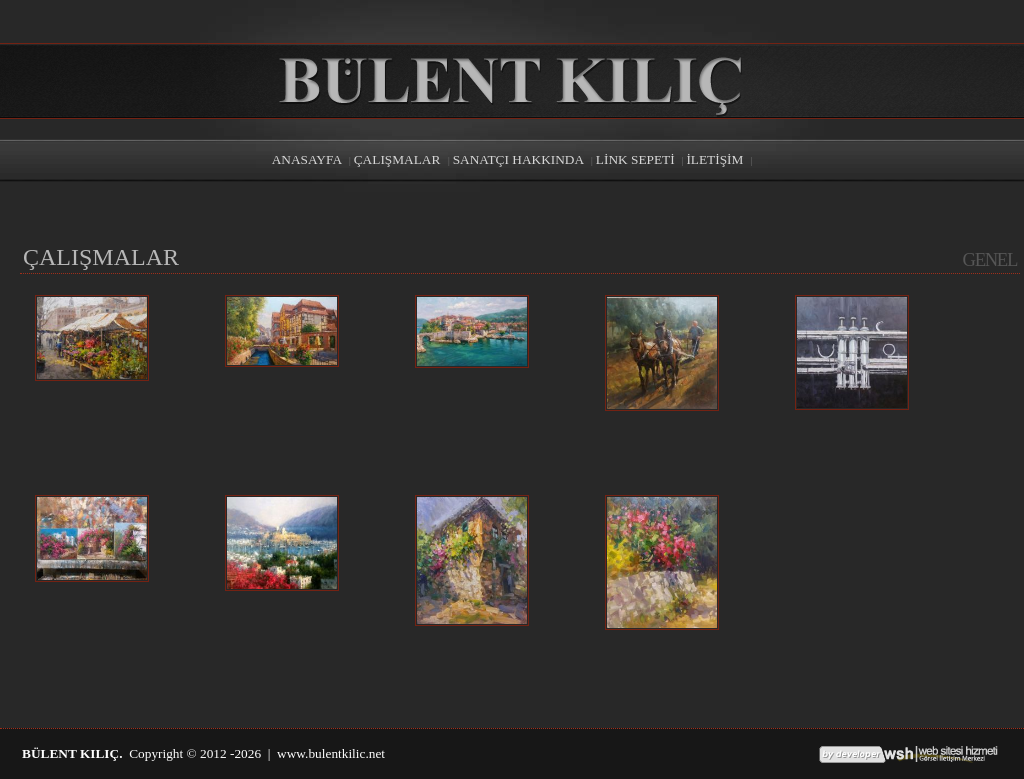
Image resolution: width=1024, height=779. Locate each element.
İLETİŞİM (714, 159)
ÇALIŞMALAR (399, 159)
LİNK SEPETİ (635, 159)
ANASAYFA (307, 159)
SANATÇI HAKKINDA (518, 159)
